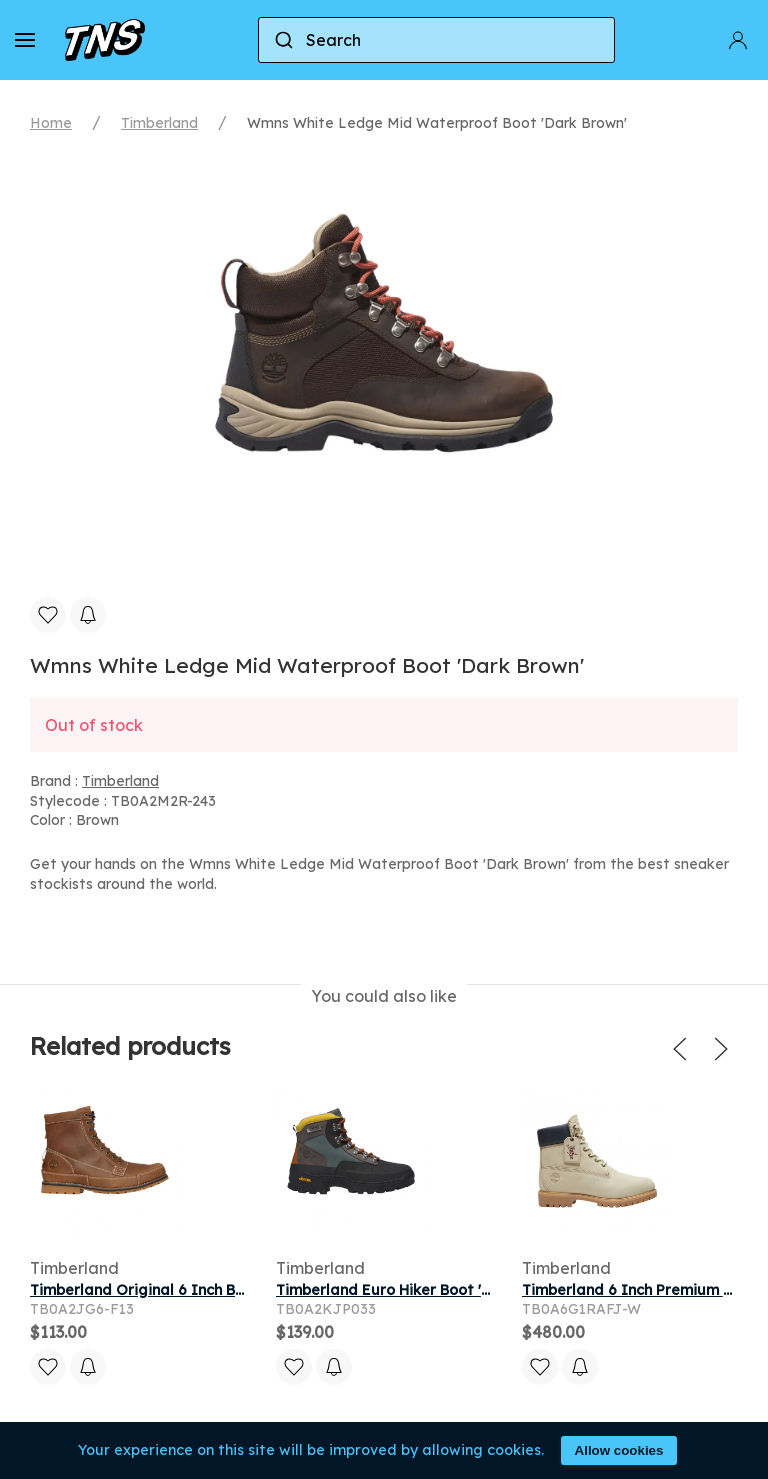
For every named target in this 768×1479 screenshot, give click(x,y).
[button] (25, 40)
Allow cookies (619, 1450)
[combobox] (436, 40)
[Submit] (282, 40)
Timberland (159, 123)
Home (51, 123)
